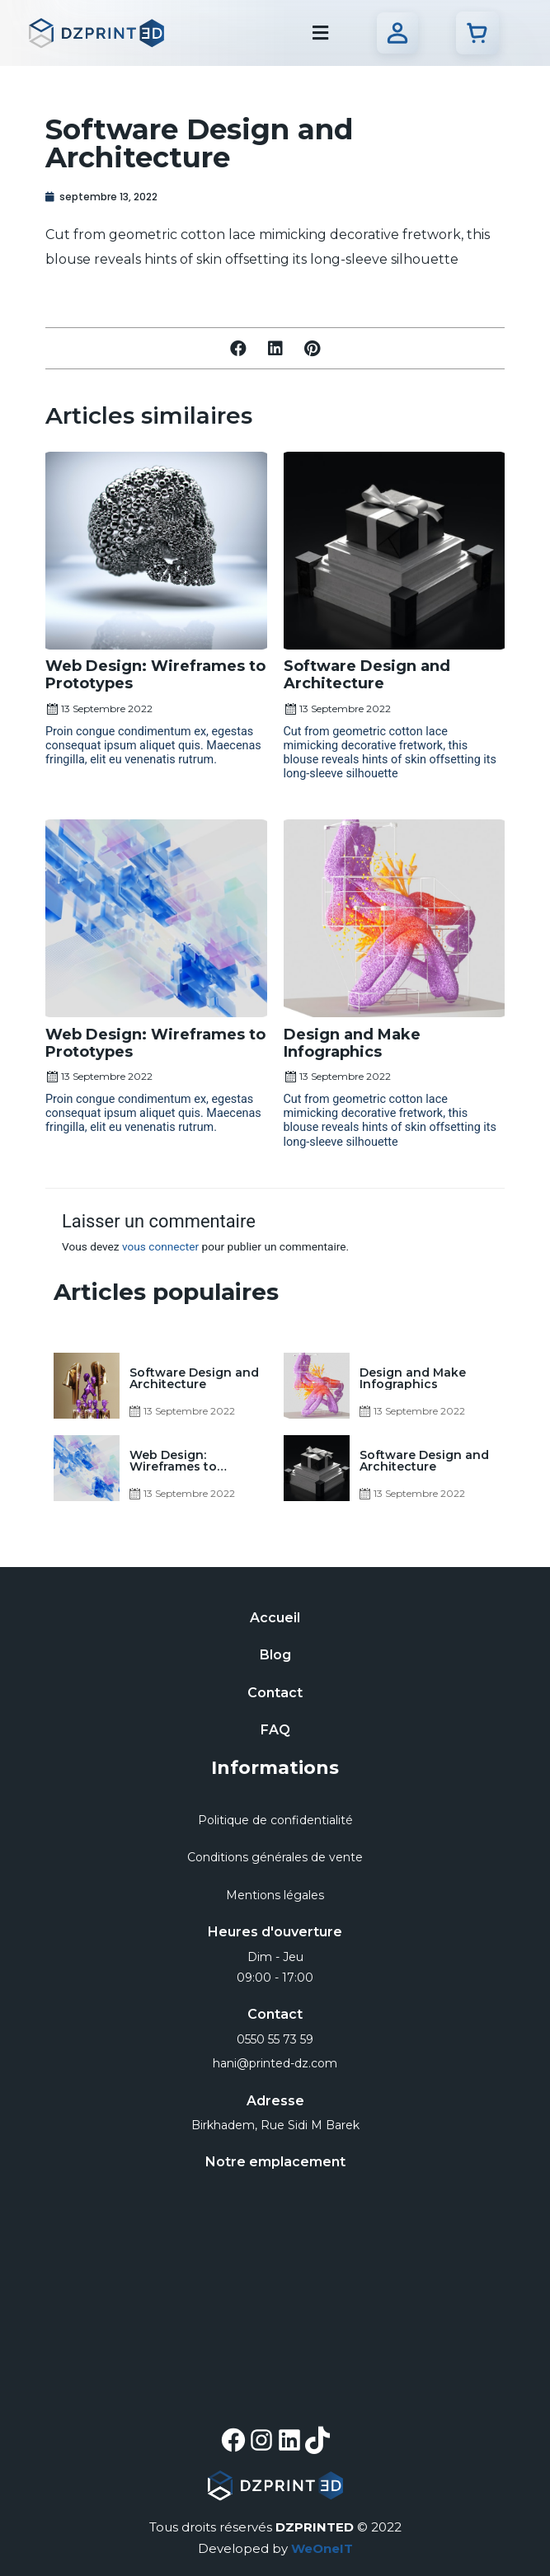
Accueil (275, 1618)
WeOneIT (322, 2548)
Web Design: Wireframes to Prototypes (155, 674)
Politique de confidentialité (275, 1820)
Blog (275, 1655)
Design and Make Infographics (352, 1043)
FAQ (275, 1730)
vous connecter (160, 1246)
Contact (275, 1693)
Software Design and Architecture (367, 674)
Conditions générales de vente (275, 1857)
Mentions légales (275, 1895)
